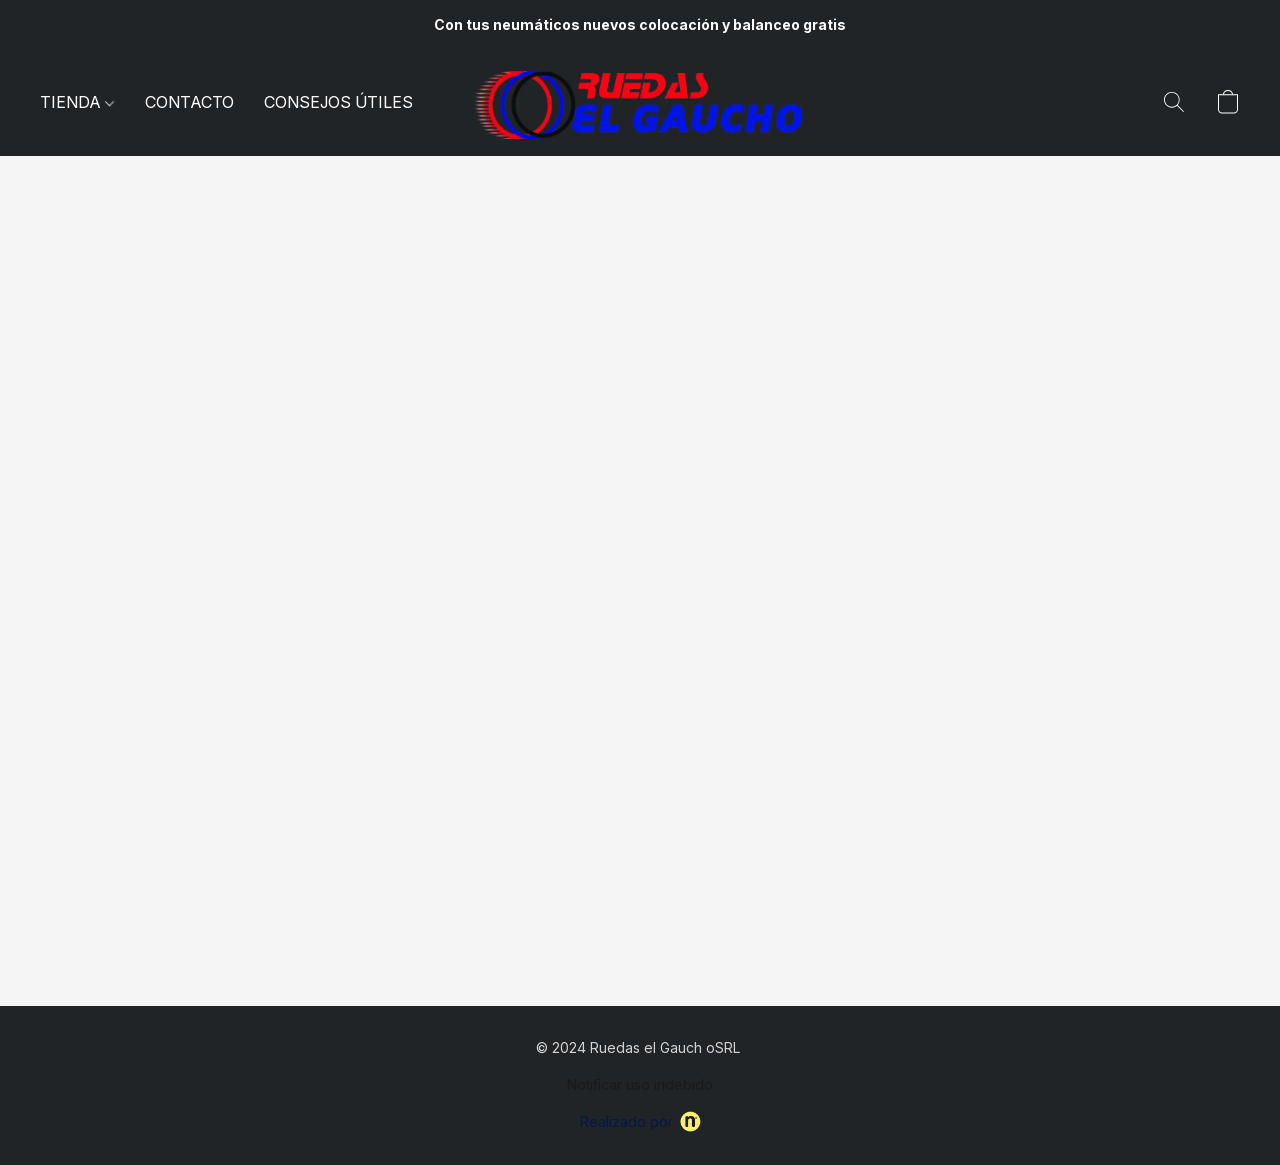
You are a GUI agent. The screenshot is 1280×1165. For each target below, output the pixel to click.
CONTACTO (189, 102)
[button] (640, 102)
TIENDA (77, 102)
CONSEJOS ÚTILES (338, 102)
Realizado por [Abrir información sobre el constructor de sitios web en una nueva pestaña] (640, 1121)
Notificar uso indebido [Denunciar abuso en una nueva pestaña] (640, 1084)
